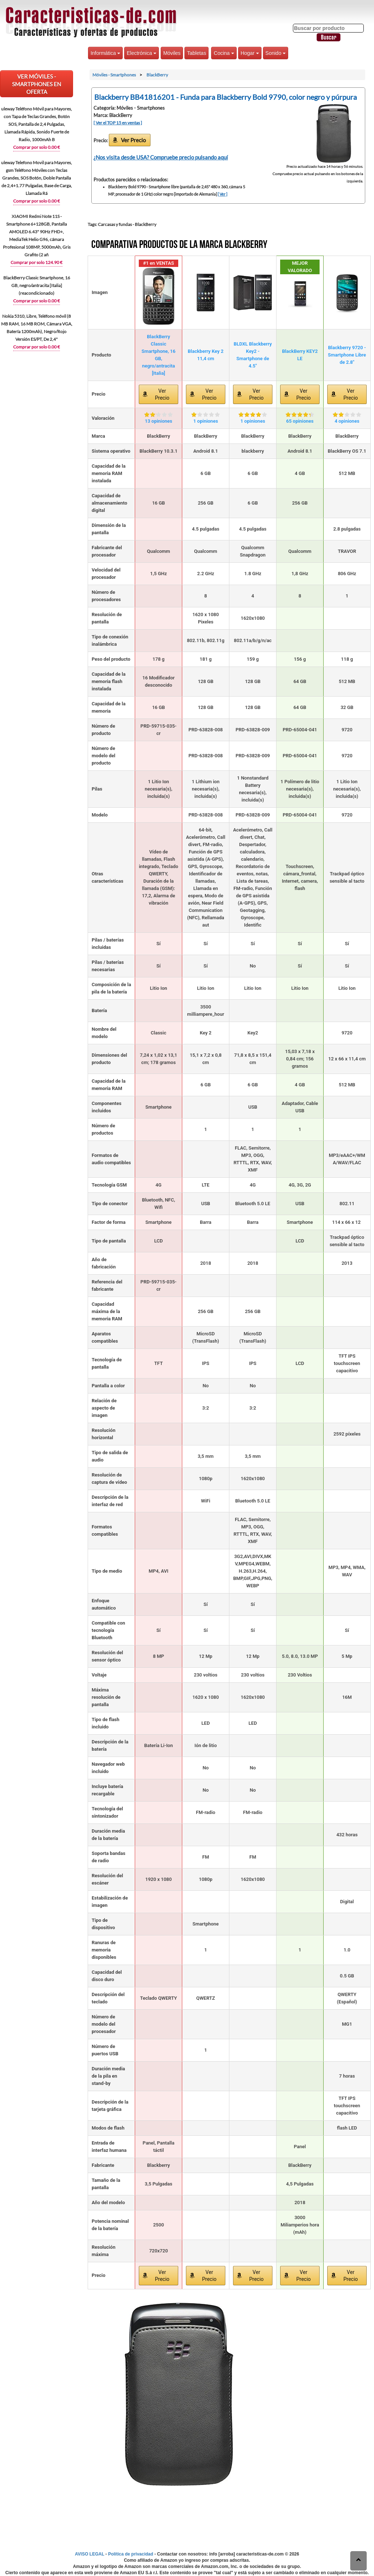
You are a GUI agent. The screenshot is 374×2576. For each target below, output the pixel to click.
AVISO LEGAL (89, 2554)
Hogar (250, 53)
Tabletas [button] (196, 53)
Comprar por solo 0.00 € (36, 147)
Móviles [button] (171, 53)
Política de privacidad (130, 2554)
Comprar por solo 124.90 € (36, 262)
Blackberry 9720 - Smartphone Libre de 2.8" (347, 355)
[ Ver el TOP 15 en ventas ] (118, 122)
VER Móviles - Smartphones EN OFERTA (36, 84)
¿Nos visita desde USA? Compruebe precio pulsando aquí (161, 157)
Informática (105, 53)
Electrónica (141, 53)
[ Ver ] (222, 194)
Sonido (276, 53)
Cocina (224, 53)
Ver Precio (133, 140)
